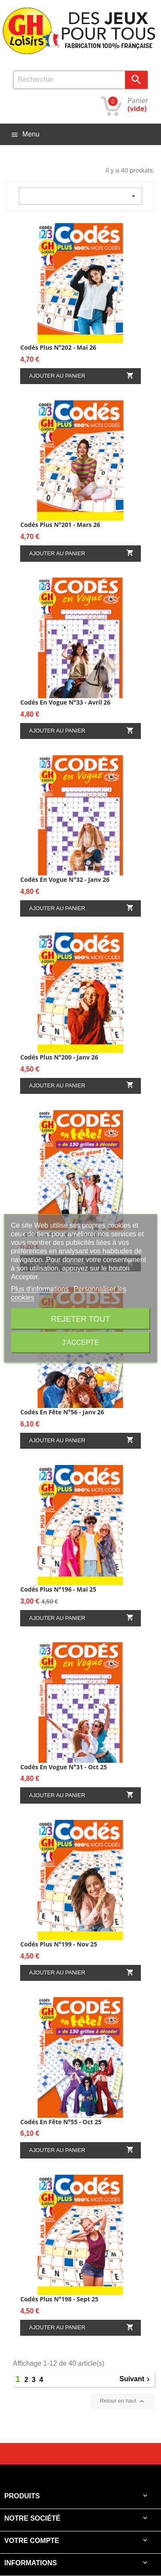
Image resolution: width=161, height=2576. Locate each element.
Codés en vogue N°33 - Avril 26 (65, 702)
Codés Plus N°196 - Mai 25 (58, 1589)
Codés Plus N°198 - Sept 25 (59, 2299)
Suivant (135, 2379)
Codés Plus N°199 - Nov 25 (58, 1944)
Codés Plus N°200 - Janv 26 (59, 1057)
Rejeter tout (80, 1318)
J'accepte (80, 1342)
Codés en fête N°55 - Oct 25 (60, 2122)
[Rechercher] (80, 79)
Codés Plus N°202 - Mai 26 (58, 347)
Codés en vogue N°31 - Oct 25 (63, 1767)
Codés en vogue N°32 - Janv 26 (64, 879)
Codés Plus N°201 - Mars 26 (60, 525)
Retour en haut (123, 2401)
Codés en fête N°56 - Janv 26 (62, 1412)
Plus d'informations (40, 1288)
